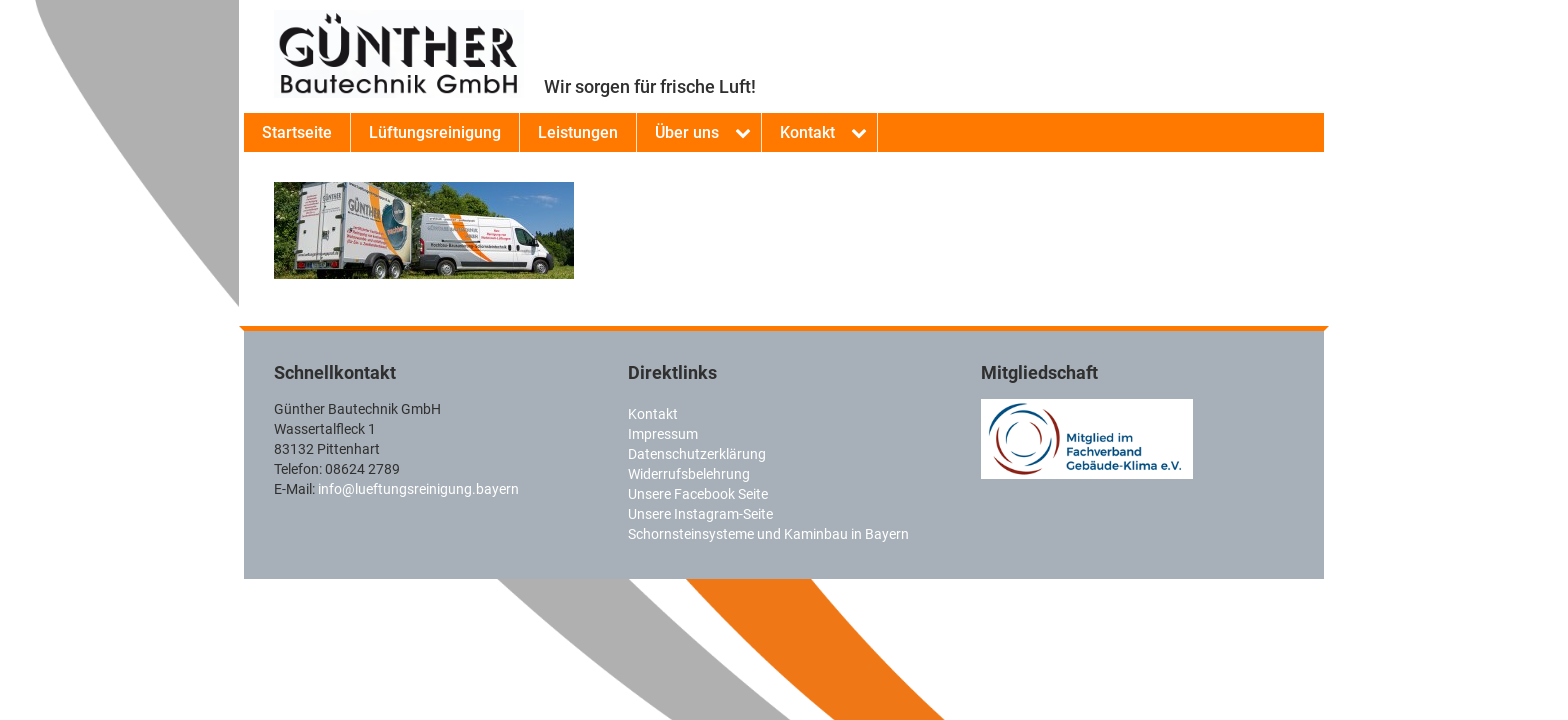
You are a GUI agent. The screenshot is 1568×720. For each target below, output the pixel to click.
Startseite (297, 132)
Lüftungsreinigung (435, 132)
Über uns (687, 132)
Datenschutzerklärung (697, 454)
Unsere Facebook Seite (698, 494)
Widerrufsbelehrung (689, 474)
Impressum (663, 434)
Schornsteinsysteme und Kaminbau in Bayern (768, 534)
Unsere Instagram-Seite (700, 514)
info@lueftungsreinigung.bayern (418, 489)
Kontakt (807, 132)
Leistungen (578, 132)
